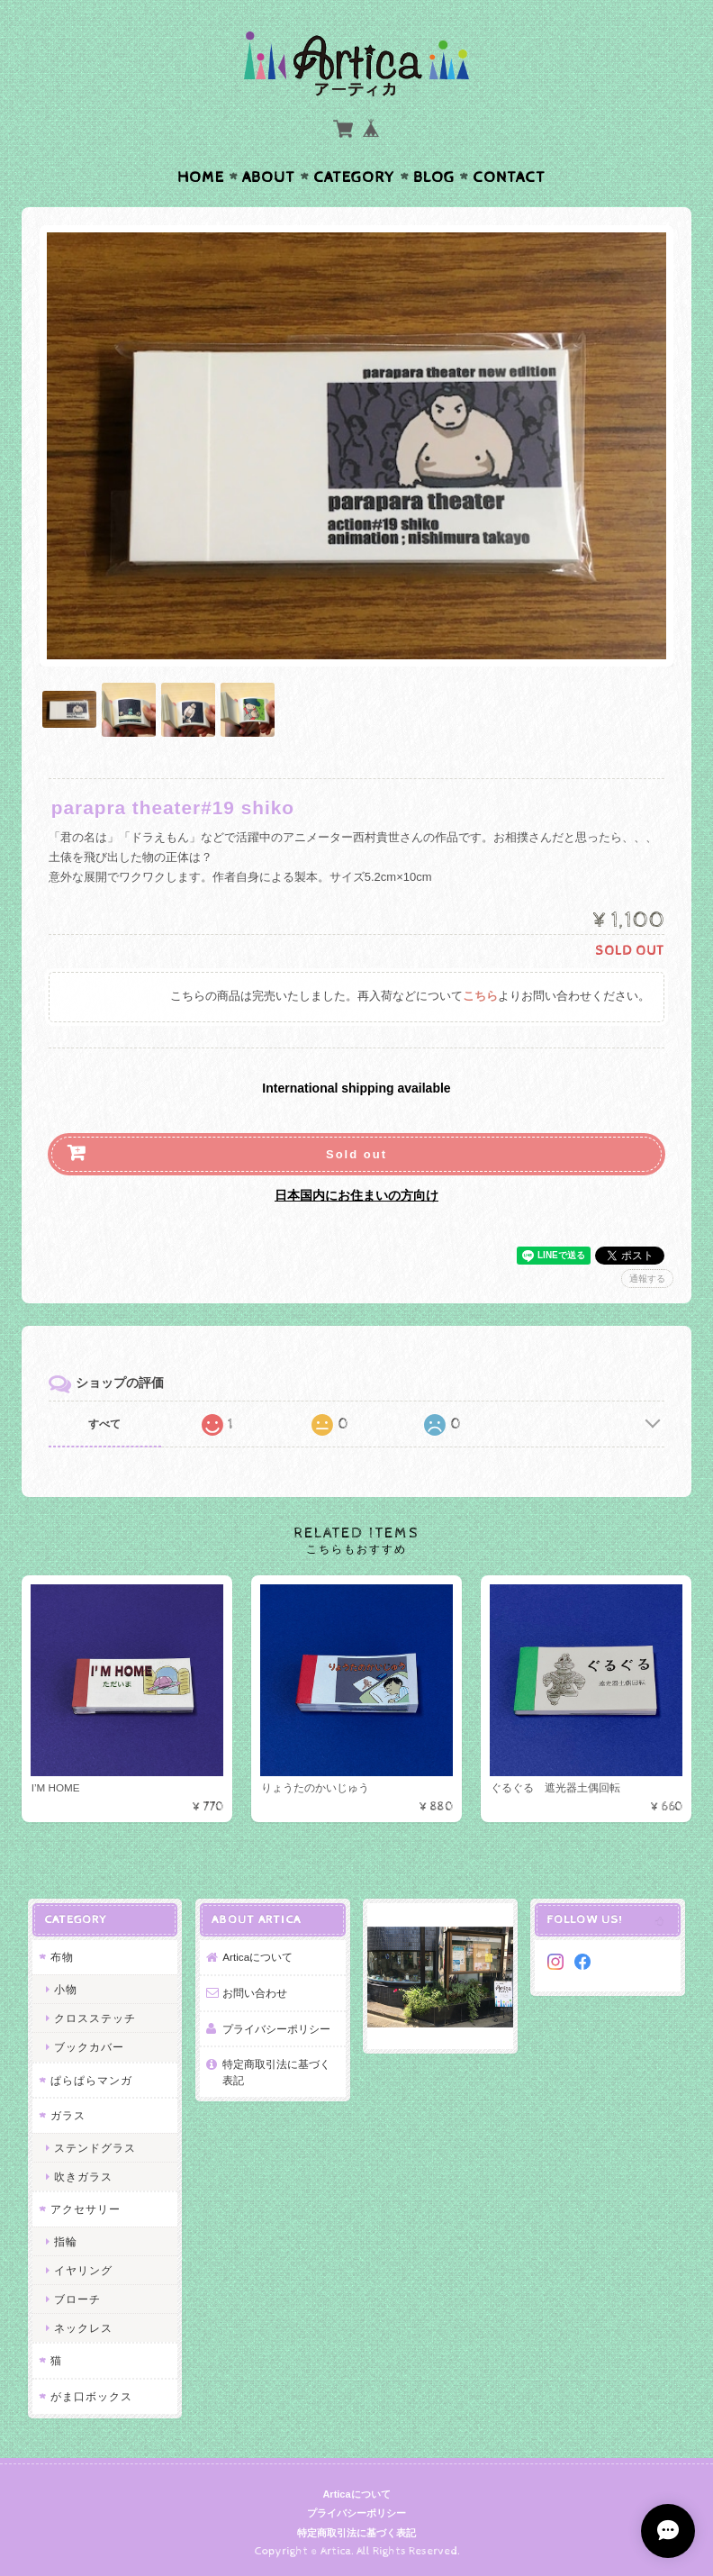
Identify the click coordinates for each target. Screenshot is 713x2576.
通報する (647, 1278)
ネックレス (83, 2328)
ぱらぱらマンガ (91, 2080)
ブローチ (77, 2299)
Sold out (356, 1154)
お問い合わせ (254, 1993)
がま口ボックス (91, 2396)
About (268, 177)
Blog (434, 177)
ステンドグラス (95, 2148)
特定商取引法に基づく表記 (276, 2072)
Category (354, 177)
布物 (62, 1957)
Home (200, 177)
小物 (65, 1989)
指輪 (65, 2241)
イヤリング (83, 2270)
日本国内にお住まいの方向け (356, 1195)
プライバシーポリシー (276, 2029)
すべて (104, 1424)
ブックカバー (89, 2047)
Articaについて (257, 1957)
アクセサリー (85, 2209)
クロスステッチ (95, 2018)
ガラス (68, 2115)
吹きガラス (83, 2176)
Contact (509, 177)
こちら (480, 996)
